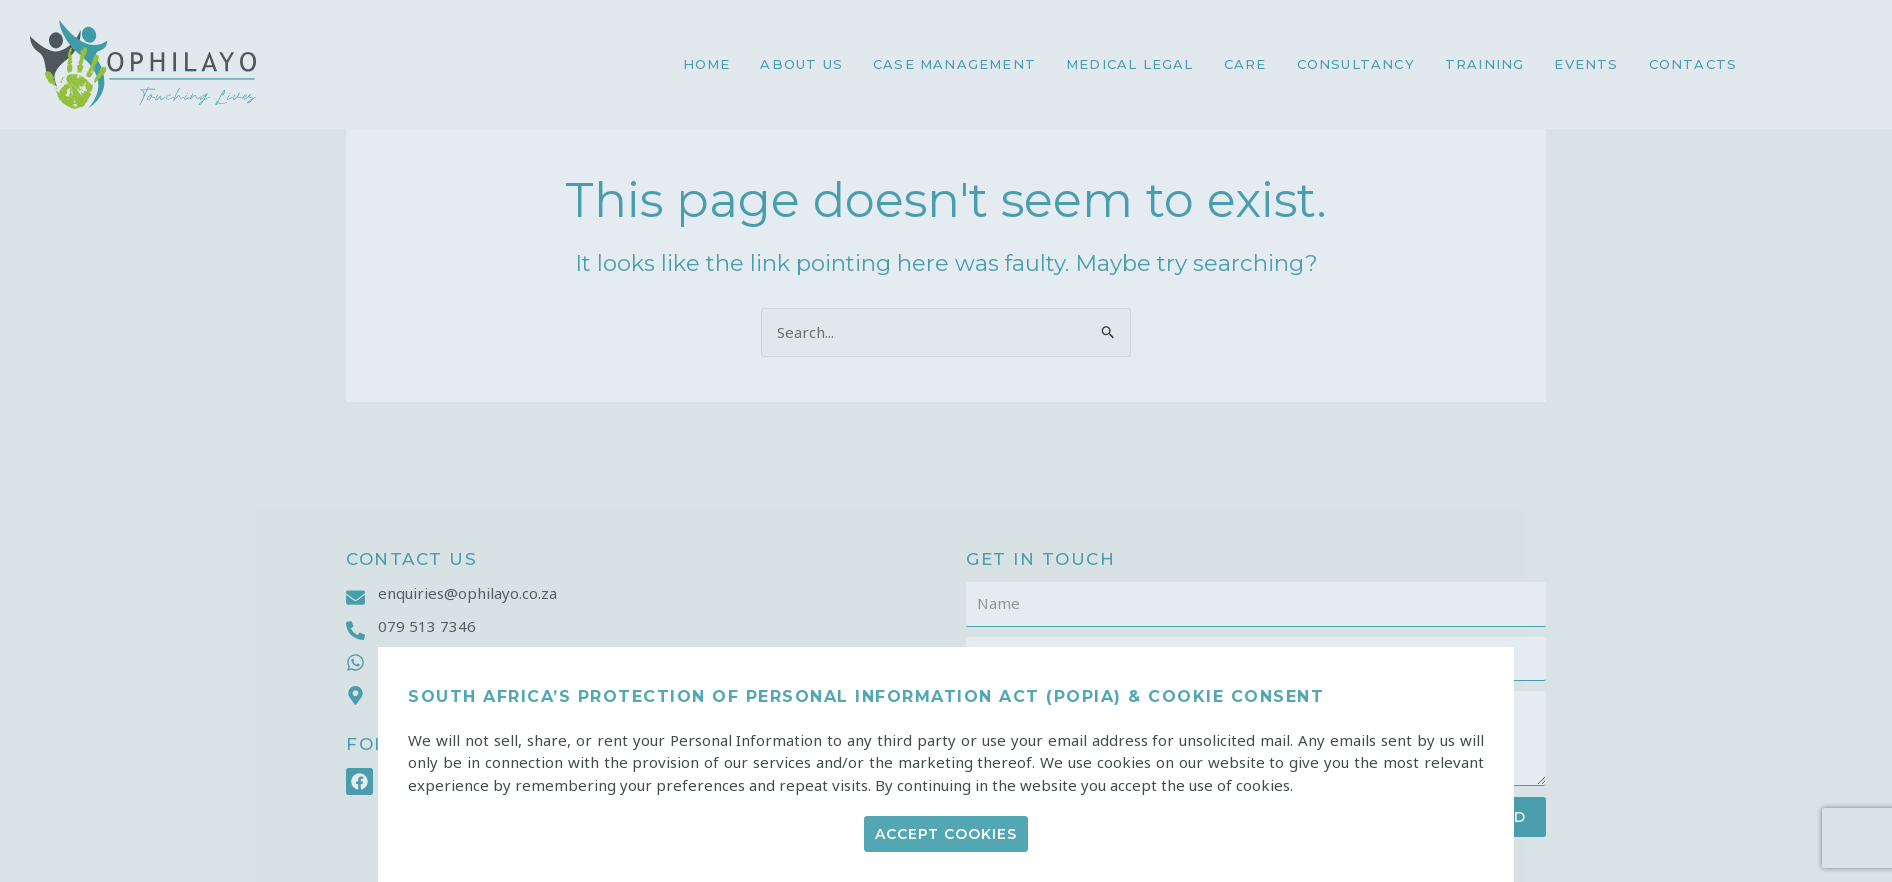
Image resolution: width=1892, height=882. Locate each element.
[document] (946, 441)
